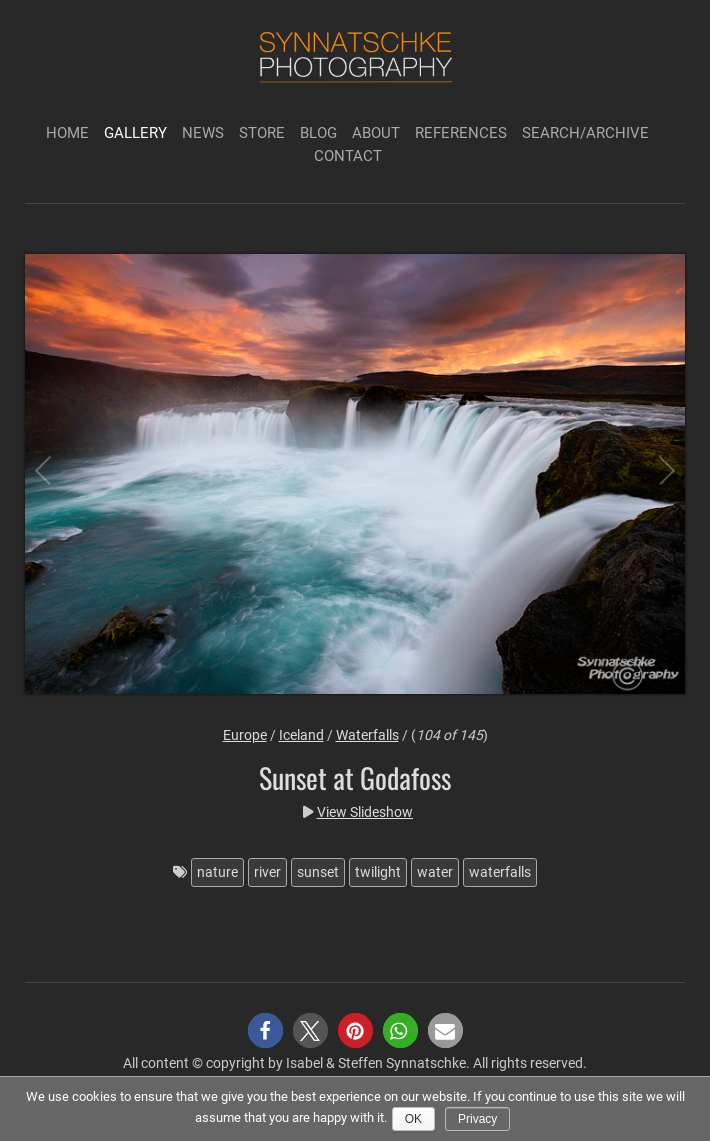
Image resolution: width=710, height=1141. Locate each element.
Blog (318, 133)
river (267, 872)
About (376, 133)
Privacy (477, 1119)
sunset (318, 872)
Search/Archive (585, 133)
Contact (348, 156)
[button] (265, 1030)
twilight (378, 872)
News (203, 133)
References (461, 133)
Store (262, 133)
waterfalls (500, 872)
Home (67, 133)
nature (217, 872)
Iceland (301, 735)
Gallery (135, 133)
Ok (413, 1119)
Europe (245, 735)
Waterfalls (367, 735)
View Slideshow (365, 812)
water (435, 872)
